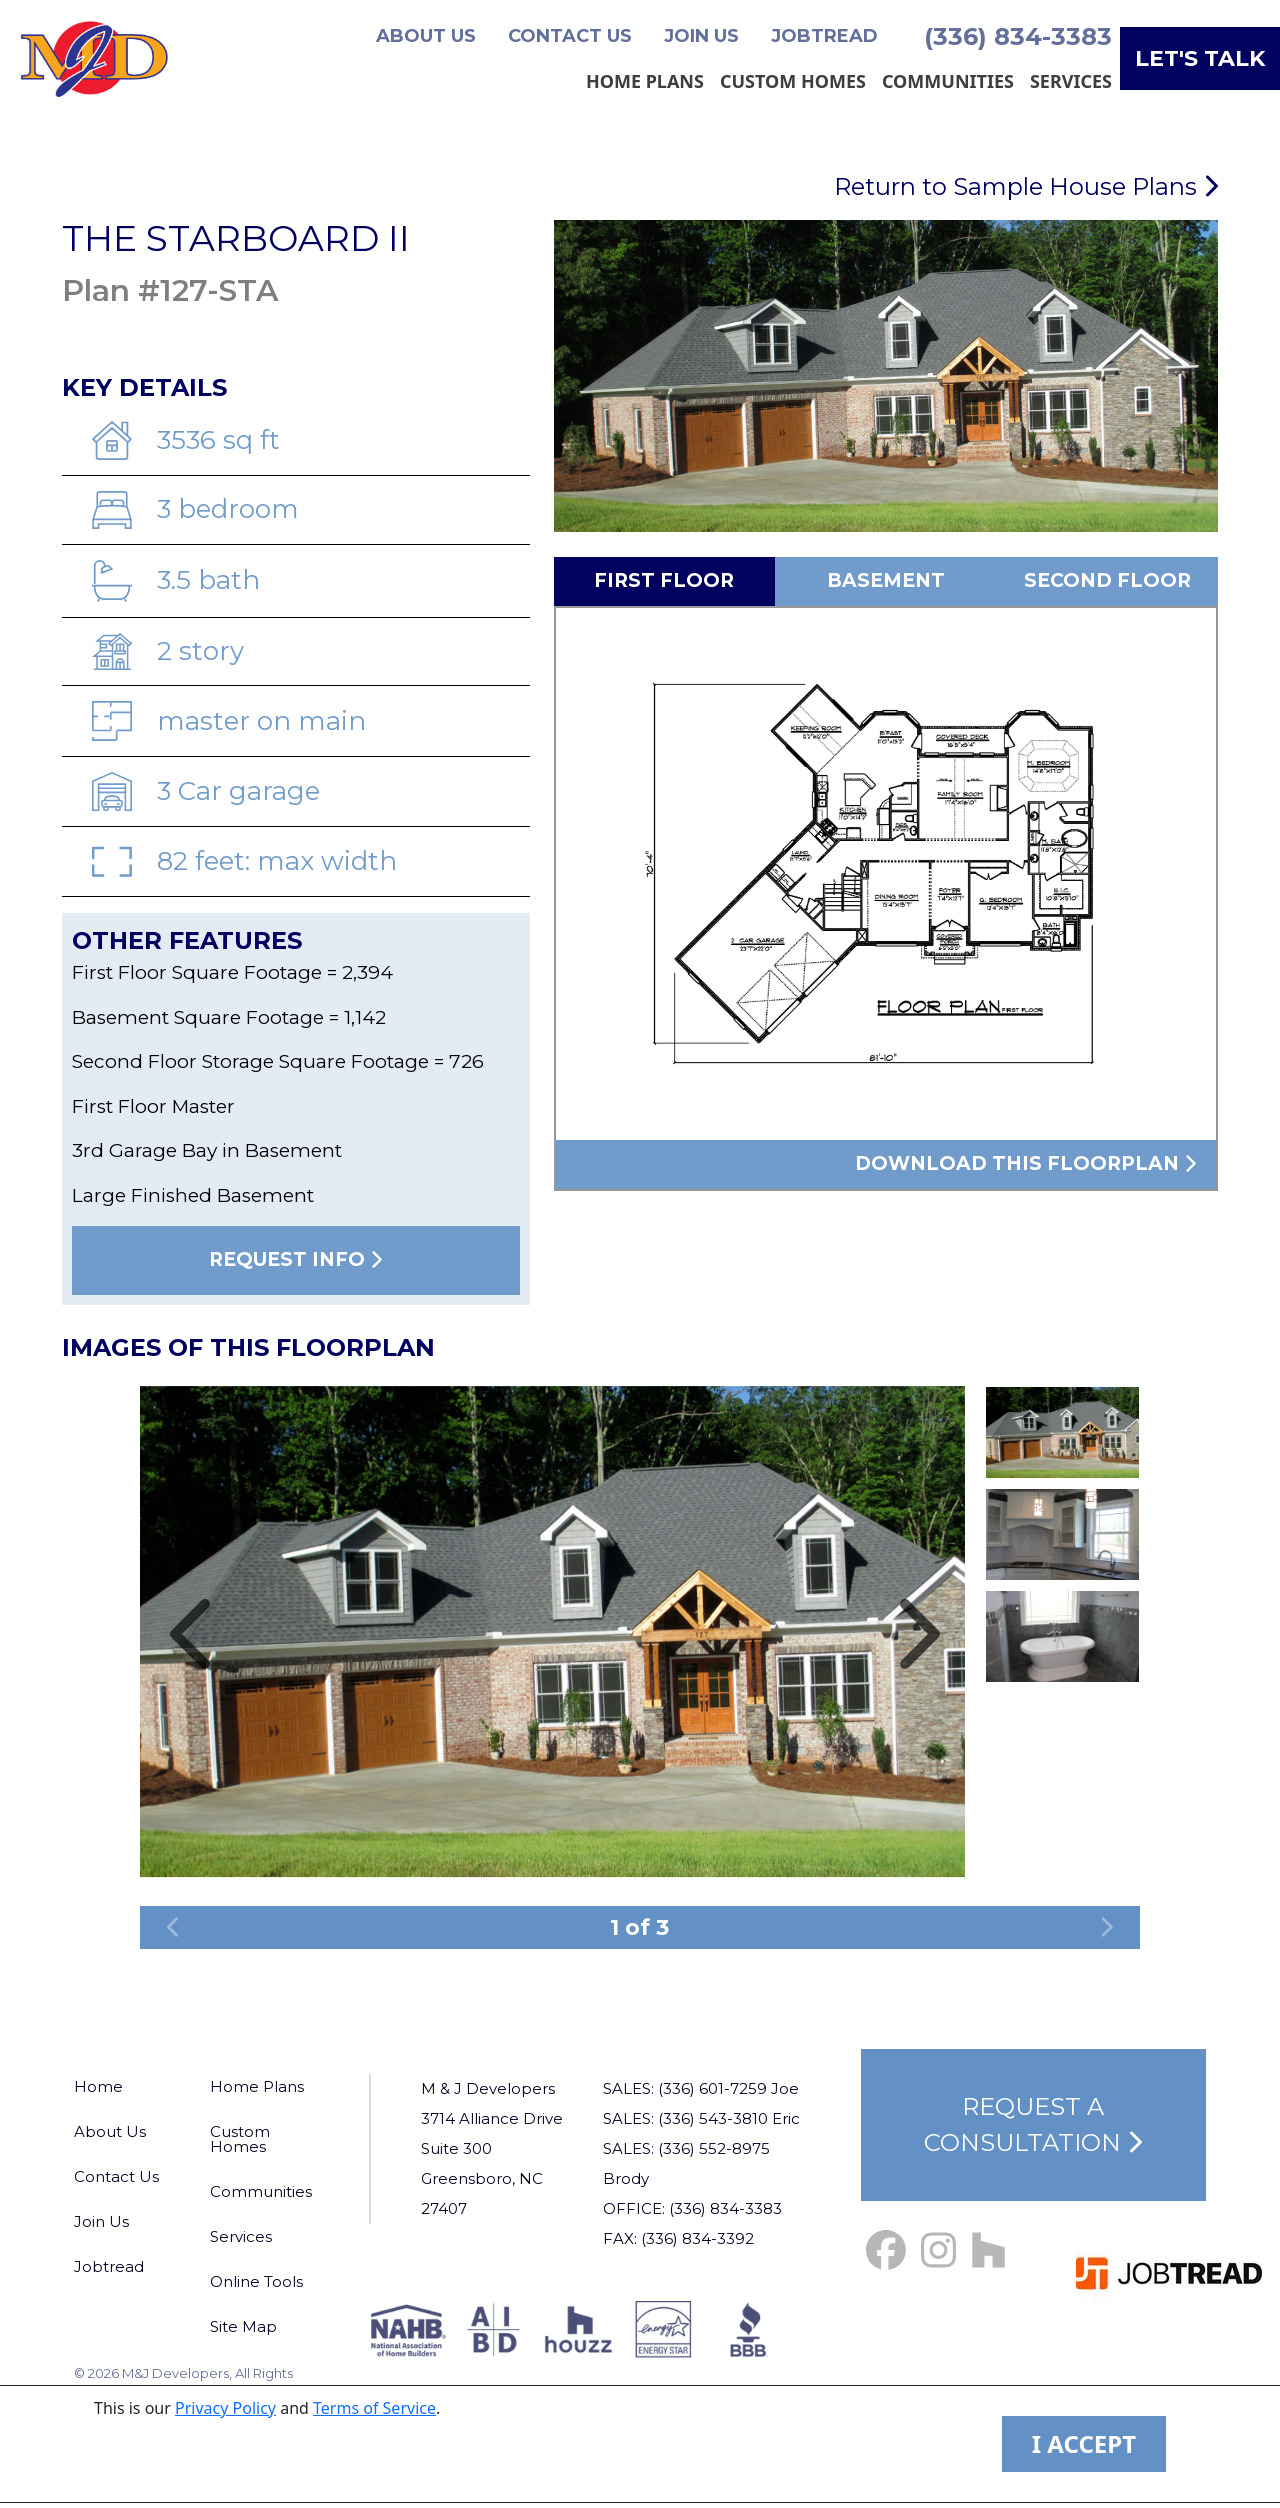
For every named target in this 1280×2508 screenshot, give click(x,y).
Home (98, 2086)
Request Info (295, 1259)
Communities (948, 81)
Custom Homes (793, 81)
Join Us (701, 36)
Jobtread (824, 36)
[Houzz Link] (988, 2250)
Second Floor (1107, 580)
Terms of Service (374, 2408)
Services (1071, 81)
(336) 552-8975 (714, 2148)
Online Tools (256, 2281)
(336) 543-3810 (713, 2118)
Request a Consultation (1033, 2124)
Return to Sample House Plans (1026, 186)
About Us (426, 36)
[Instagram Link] (938, 2250)
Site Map (243, 2326)
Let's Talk (1200, 58)
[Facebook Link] (886, 2250)
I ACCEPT (1084, 2443)
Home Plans (645, 81)
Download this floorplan (1025, 1163)
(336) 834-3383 (1018, 36)
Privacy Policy (225, 2408)
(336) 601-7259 (712, 2088)
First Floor (664, 580)
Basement (886, 580)
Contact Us (570, 36)
